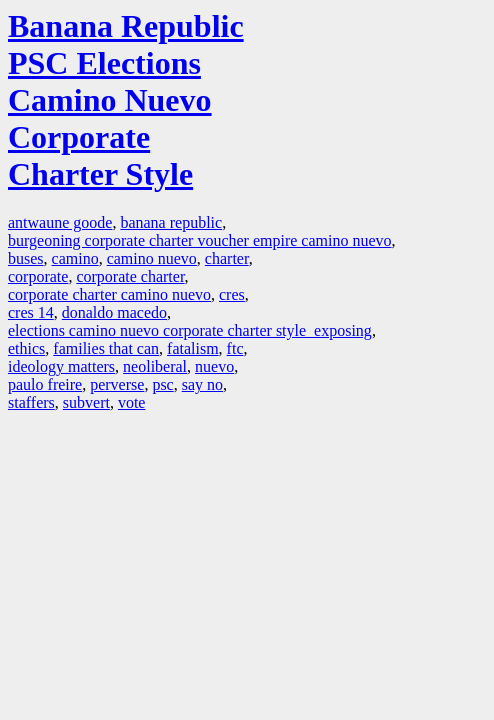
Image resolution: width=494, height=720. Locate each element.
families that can (106, 348)
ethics (26, 348)
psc (162, 384)
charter (227, 258)
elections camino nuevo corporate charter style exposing (190, 330)
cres (232, 294)
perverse (117, 384)
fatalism (193, 348)
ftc (235, 348)
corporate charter (130, 276)
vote (132, 402)
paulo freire (45, 384)
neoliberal (155, 366)
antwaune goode (60, 222)
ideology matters (61, 366)
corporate (38, 276)
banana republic (171, 222)
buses (26, 258)
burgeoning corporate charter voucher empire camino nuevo (200, 240)
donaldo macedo (114, 312)
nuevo (214, 366)
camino (75, 258)
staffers (31, 402)
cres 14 (31, 312)
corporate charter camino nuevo (109, 294)
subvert (86, 402)
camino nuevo (152, 258)
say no (202, 384)
